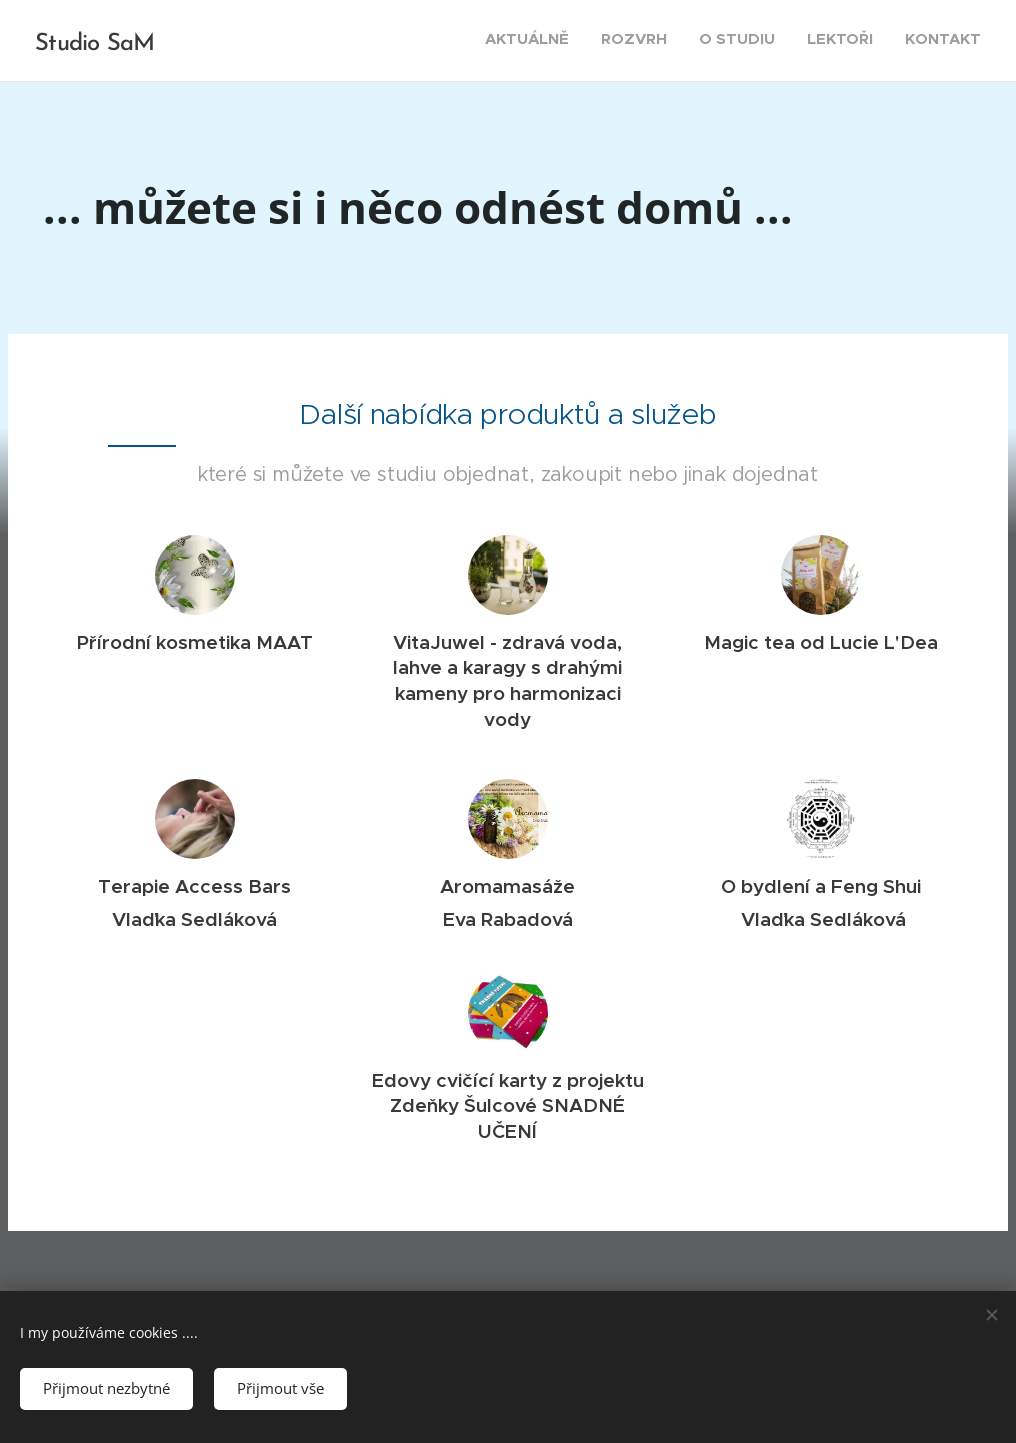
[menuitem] (858, 41)
